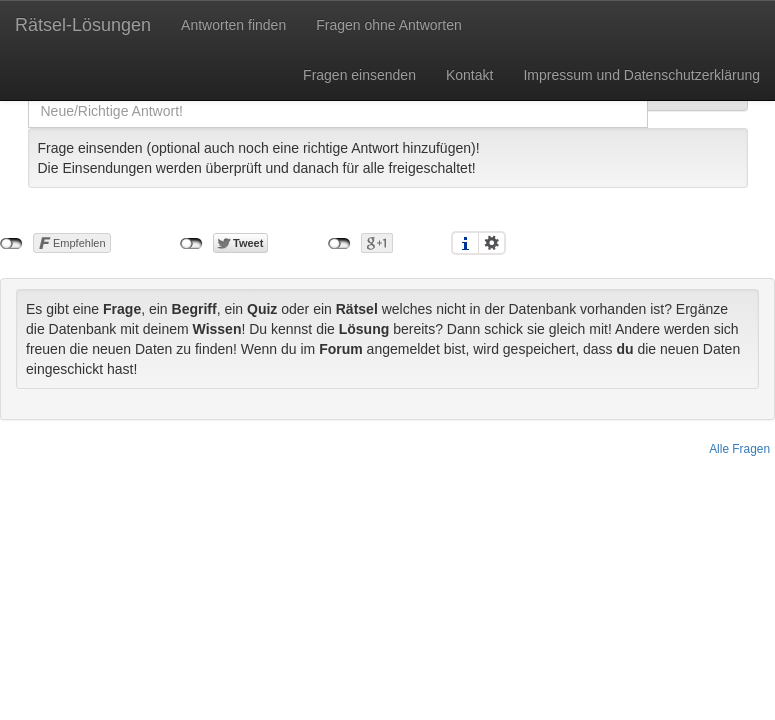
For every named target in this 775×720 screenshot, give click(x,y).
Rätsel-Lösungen (83, 25)
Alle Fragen (739, 449)
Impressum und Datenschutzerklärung (641, 75)
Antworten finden (233, 25)
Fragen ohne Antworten (389, 25)
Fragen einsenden (359, 75)
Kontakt (469, 75)
